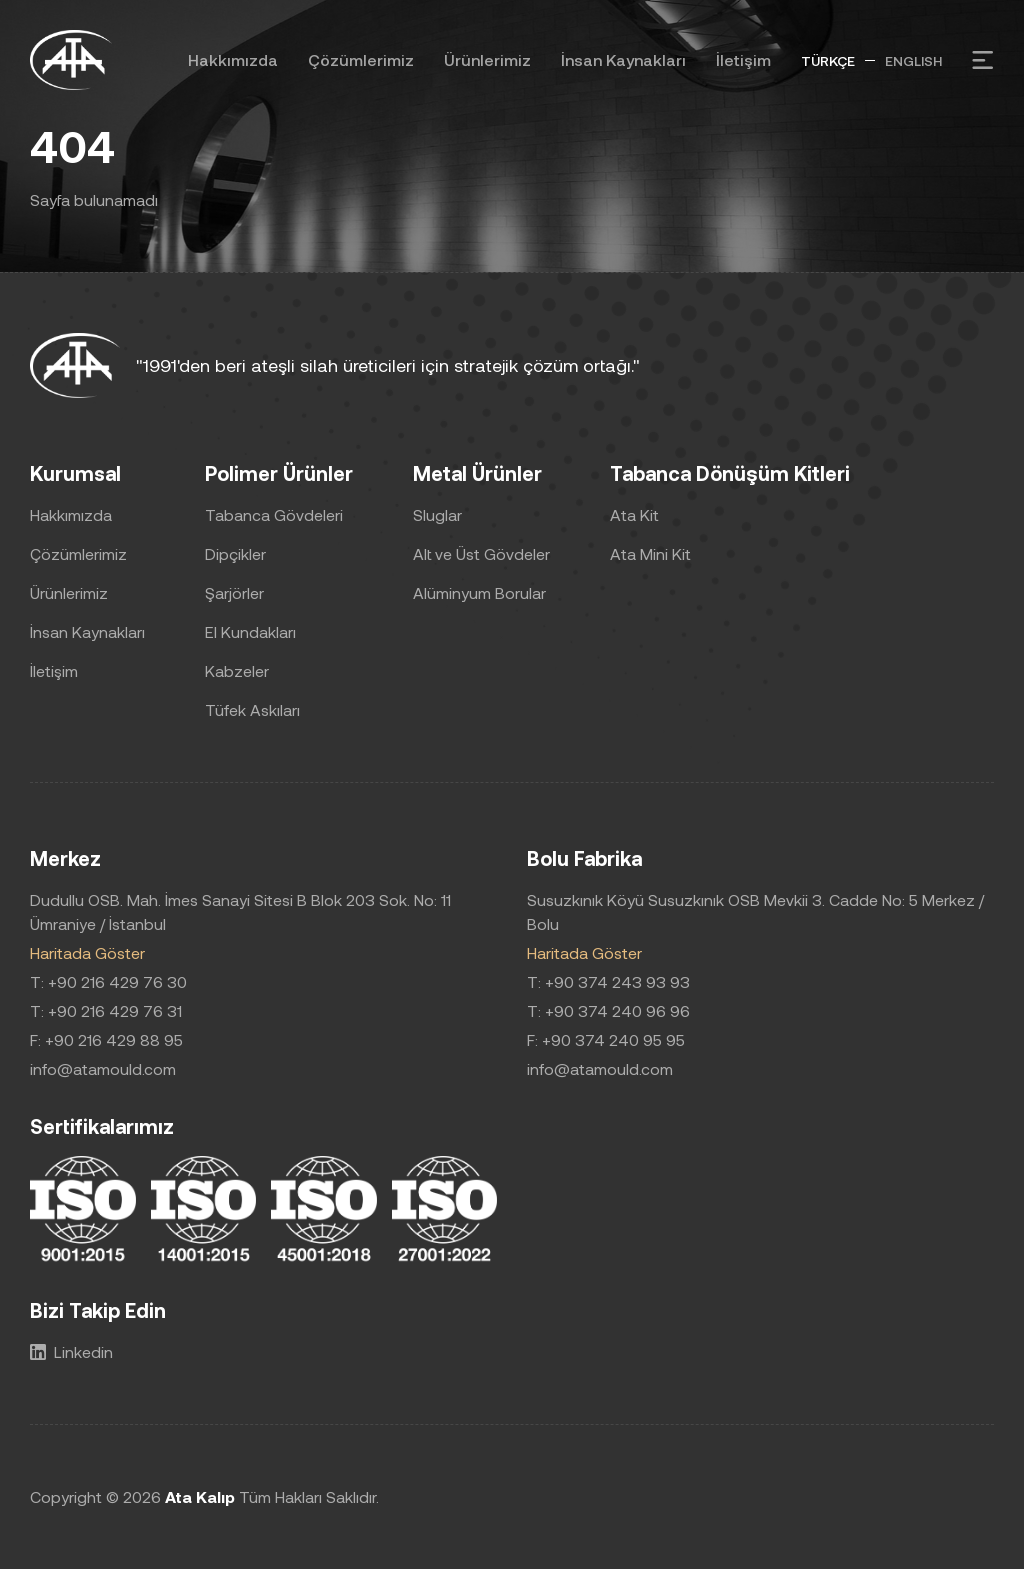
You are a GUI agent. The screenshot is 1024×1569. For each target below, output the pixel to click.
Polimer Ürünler (279, 473)
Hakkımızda (233, 59)
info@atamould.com (103, 1068)
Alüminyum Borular (479, 592)
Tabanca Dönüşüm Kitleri (730, 473)
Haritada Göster (87, 952)
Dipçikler (235, 553)
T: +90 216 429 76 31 (106, 1010)
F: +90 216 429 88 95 (106, 1039)
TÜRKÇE (828, 60)
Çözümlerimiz (361, 59)
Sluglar (437, 514)
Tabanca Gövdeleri (274, 514)
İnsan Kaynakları (623, 59)
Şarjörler (234, 592)
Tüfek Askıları (252, 709)
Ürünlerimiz (487, 59)
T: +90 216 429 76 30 (108, 981)
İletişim (743, 59)
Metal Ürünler (477, 473)
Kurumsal (75, 473)
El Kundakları (250, 631)
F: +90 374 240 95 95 (606, 1039)
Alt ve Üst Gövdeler (481, 553)
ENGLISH (913, 60)
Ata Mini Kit (650, 553)
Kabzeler (237, 670)
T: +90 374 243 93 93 (608, 981)
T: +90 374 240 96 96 (608, 1010)
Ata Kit (634, 514)
